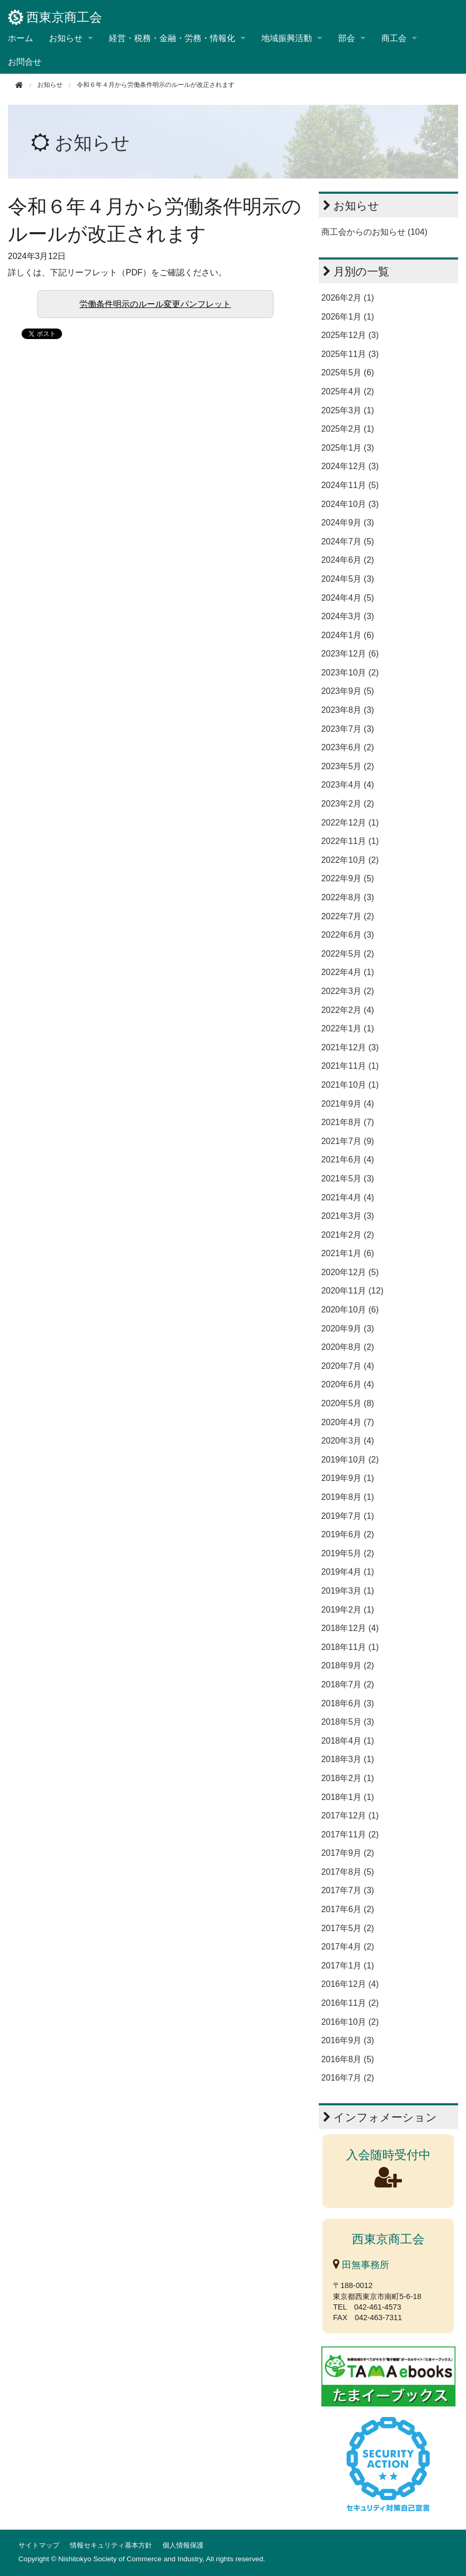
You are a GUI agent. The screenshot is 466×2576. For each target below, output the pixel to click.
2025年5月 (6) (347, 372)
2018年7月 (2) (347, 1684)
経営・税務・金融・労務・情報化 (172, 38)
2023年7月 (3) (347, 728)
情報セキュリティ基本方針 (111, 2545)
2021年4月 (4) (347, 1197)
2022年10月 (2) (350, 860)
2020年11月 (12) (352, 1290)
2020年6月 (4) (347, 1384)
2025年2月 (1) (347, 428)
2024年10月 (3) (350, 504)
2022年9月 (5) (347, 878)
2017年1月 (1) (347, 1965)
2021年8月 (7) (347, 1122)
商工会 (394, 38)
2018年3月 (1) (347, 1759)
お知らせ (66, 38)
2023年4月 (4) (347, 784)
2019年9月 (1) (347, 1478)
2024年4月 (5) (347, 597)
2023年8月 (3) (347, 709)
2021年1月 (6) (347, 1253)
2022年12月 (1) (350, 822)
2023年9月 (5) (347, 691)
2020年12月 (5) (350, 1272)
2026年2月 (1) (347, 297)
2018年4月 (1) (347, 1740)
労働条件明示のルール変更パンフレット (155, 304)
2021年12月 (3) (350, 1047)
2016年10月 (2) (350, 2021)
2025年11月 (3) (350, 354)
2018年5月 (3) (347, 1721)
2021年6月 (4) (347, 1159)
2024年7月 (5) (347, 541)
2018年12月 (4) (350, 1628)
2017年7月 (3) (347, 1890)
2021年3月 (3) (347, 1215)
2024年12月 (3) (350, 466)
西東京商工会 (55, 17)
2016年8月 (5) (347, 2059)
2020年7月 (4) (347, 1365)
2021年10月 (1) (350, 1084)
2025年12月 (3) (350, 335)
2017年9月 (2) (347, 1852)
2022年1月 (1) (347, 1028)
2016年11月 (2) (350, 2002)
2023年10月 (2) (350, 672)
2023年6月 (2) (347, 747)
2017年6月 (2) (347, 1909)
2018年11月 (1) (350, 1647)
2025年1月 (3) (347, 447)
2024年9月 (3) (347, 522)
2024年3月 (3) (347, 616)
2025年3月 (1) (347, 410)
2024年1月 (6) (347, 635)
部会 (346, 38)
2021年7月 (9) (347, 1141)
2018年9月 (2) (347, 1665)
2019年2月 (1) (347, 1609)
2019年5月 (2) (347, 1553)
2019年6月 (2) (347, 1534)
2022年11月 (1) (350, 841)
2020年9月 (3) (347, 1328)
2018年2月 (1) (347, 1778)
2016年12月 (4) (350, 1984)
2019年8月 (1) (347, 1497)
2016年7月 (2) (347, 2077)
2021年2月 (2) (347, 1234)
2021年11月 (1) (350, 1065)
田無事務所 (361, 2265)
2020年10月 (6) (350, 1309)
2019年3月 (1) (347, 1590)
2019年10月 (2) (350, 1459)
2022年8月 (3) (347, 897)
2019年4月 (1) (347, 1571)
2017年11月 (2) (350, 1834)
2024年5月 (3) (347, 578)
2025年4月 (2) (347, 391)
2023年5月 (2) (347, 766)
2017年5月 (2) (347, 1928)
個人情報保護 (183, 2545)
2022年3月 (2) (347, 991)
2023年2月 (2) (347, 803)
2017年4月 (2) (347, 1946)
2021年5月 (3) (347, 1178)
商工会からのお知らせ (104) (374, 231)
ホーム (20, 38)
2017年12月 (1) (350, 1815)
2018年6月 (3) (347, 1703)
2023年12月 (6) (350, 653)
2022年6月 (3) (347, 934)
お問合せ (25, 61)
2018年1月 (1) (347, 1797)
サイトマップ (38, 2545)
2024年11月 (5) (350, 485)
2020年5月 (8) (347, 1403)
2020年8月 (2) (347, 1346)
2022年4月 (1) (347, 972)
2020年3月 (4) (347, 1440)
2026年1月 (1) (347, 316)
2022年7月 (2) (347, 916)
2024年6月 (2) (347, 559)
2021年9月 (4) (347, 1103)
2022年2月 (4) (347, 1010)
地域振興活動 (286, 38)
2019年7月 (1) (347, 1515)
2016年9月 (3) (347, 2040)
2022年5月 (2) (347, 953)
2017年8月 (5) (347, 1871)
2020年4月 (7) (347, 1422)
